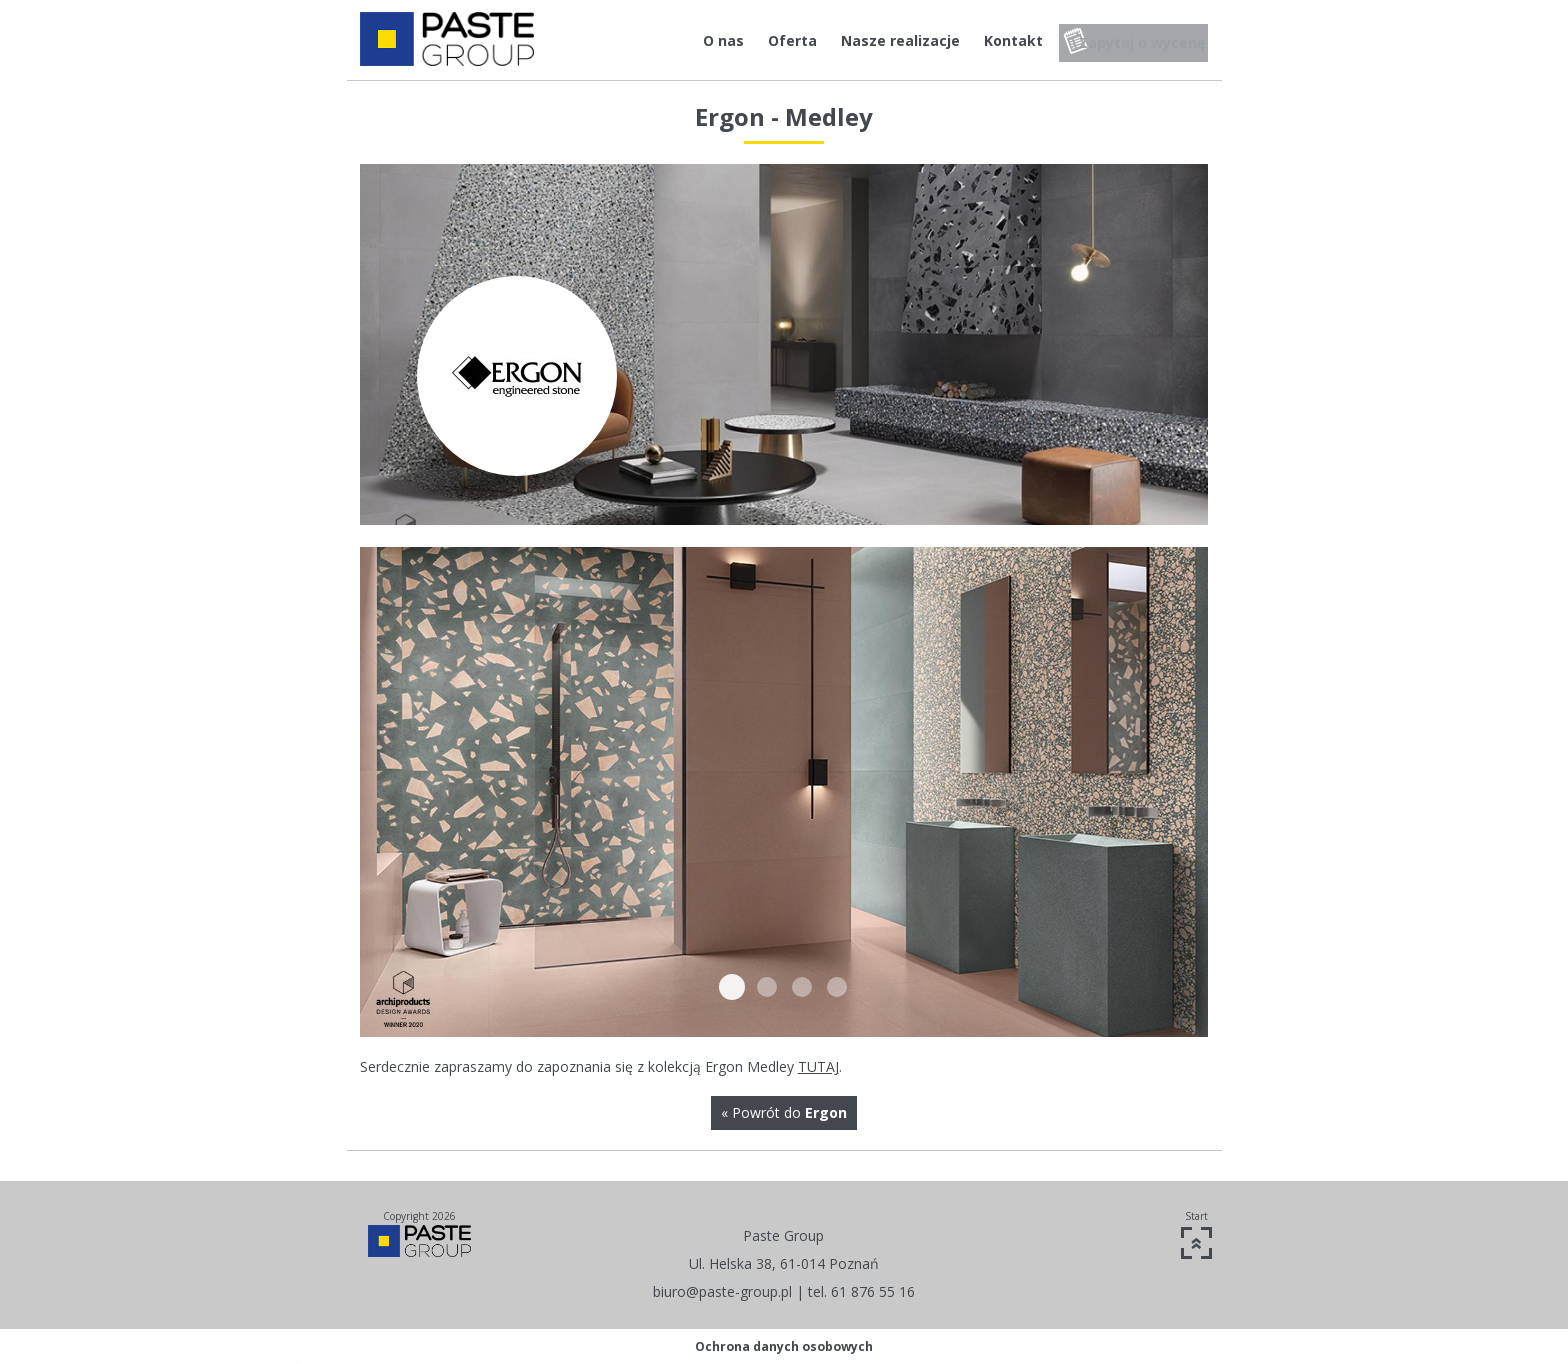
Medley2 (767, 987)
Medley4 (837, 987)
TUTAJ (818, 1066)
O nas (698, 40)
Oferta (767, 40)
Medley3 (802, 987)
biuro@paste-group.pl (722, 1291)
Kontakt (988, 40)
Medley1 (732, 987)
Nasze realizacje (875, 40)
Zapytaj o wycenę (1137, 40)
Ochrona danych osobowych (784, 1346)
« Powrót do (784, 1112)
